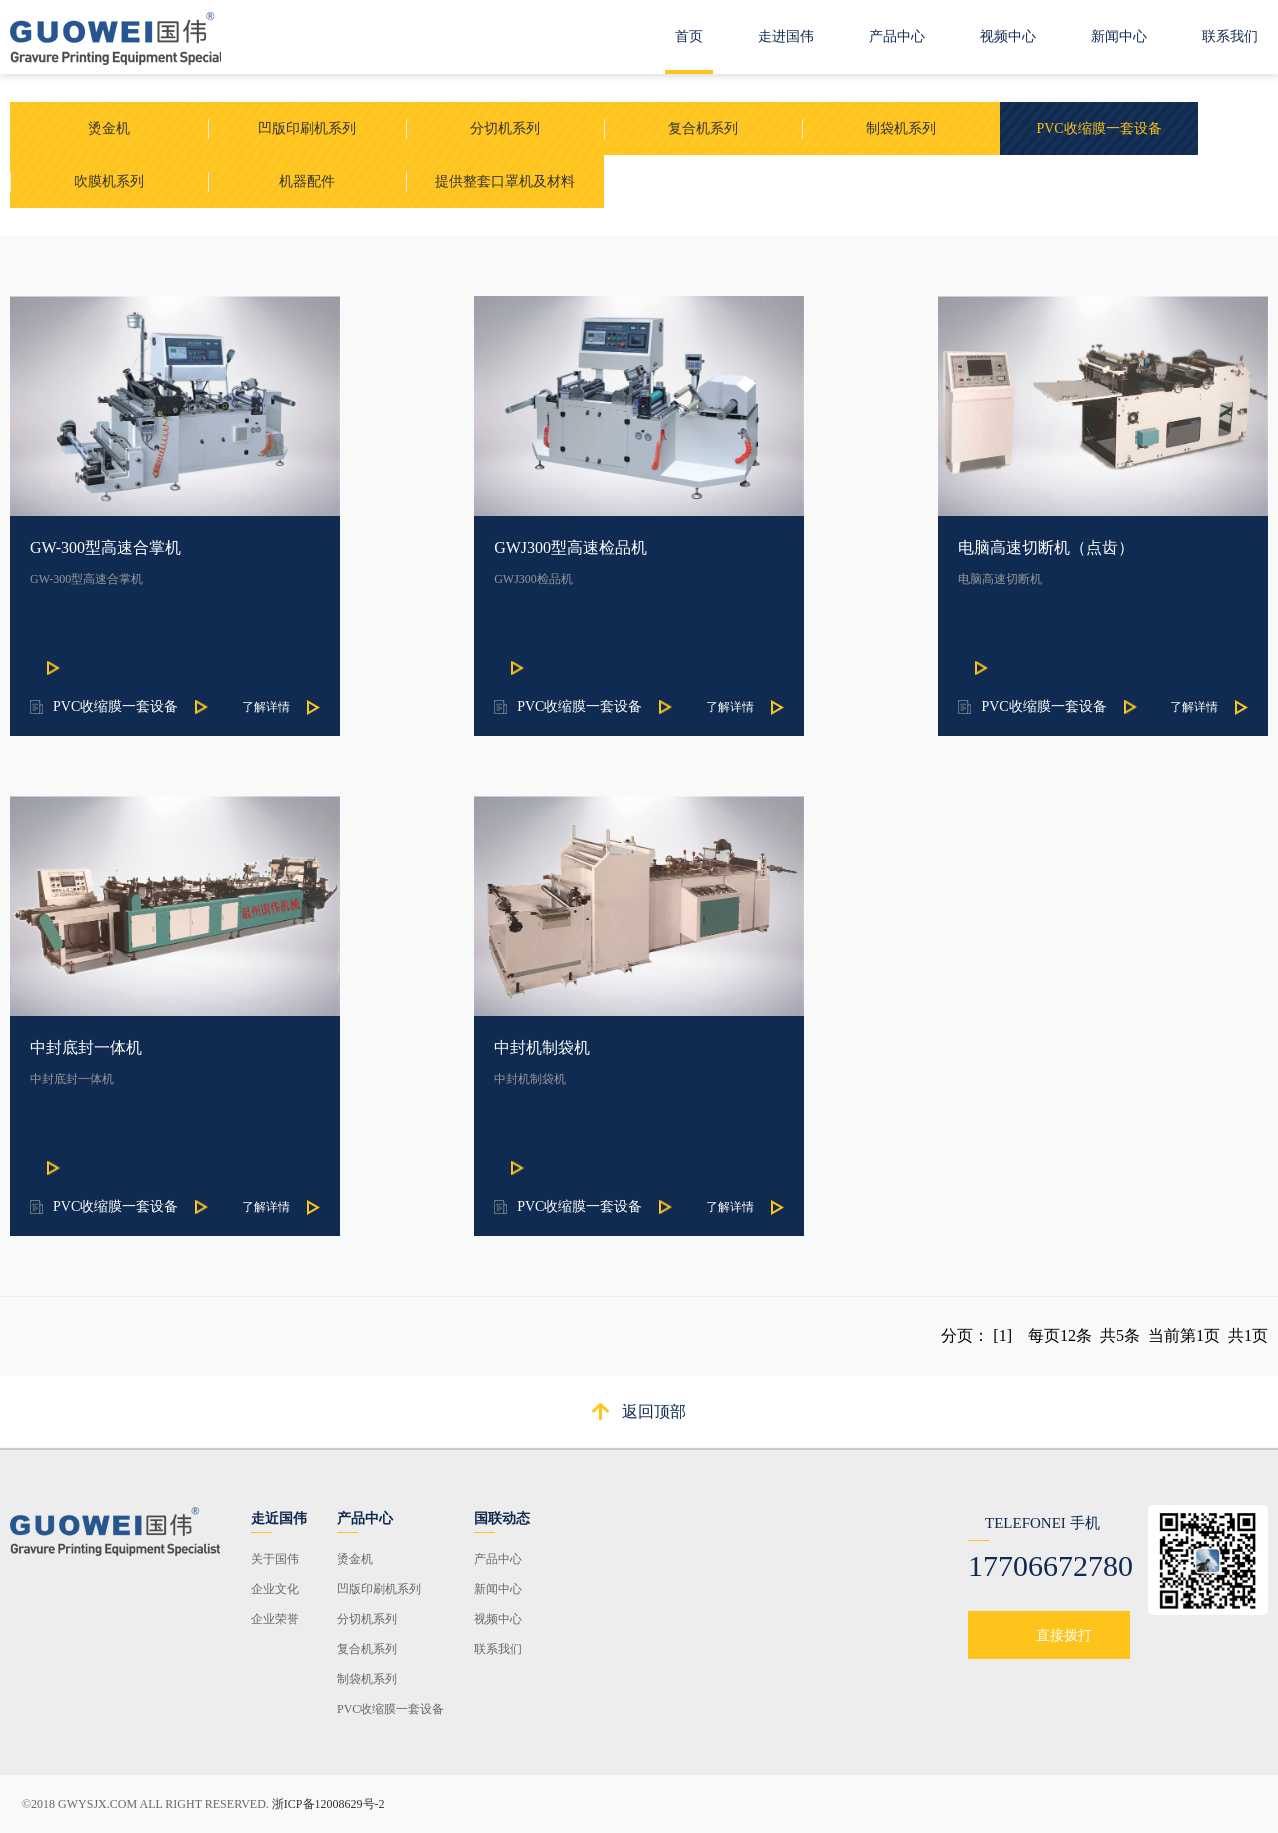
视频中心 (1008, 36)
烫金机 (355, 1559)
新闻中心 (1119, 36)
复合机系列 (367, 1649)
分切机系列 (367, 1619)
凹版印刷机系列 (379, 1589)
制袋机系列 (367, 1679)
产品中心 (897, 36)
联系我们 (1230, 36)
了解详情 (266, 707)
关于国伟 (275, 1559)
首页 (689, 36)
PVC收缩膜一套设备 (390, 1709)
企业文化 (275, 1589)
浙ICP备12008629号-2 (328, 1804)
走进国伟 (786, 36)
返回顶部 (654, 1411)
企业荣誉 (275, 1619)
